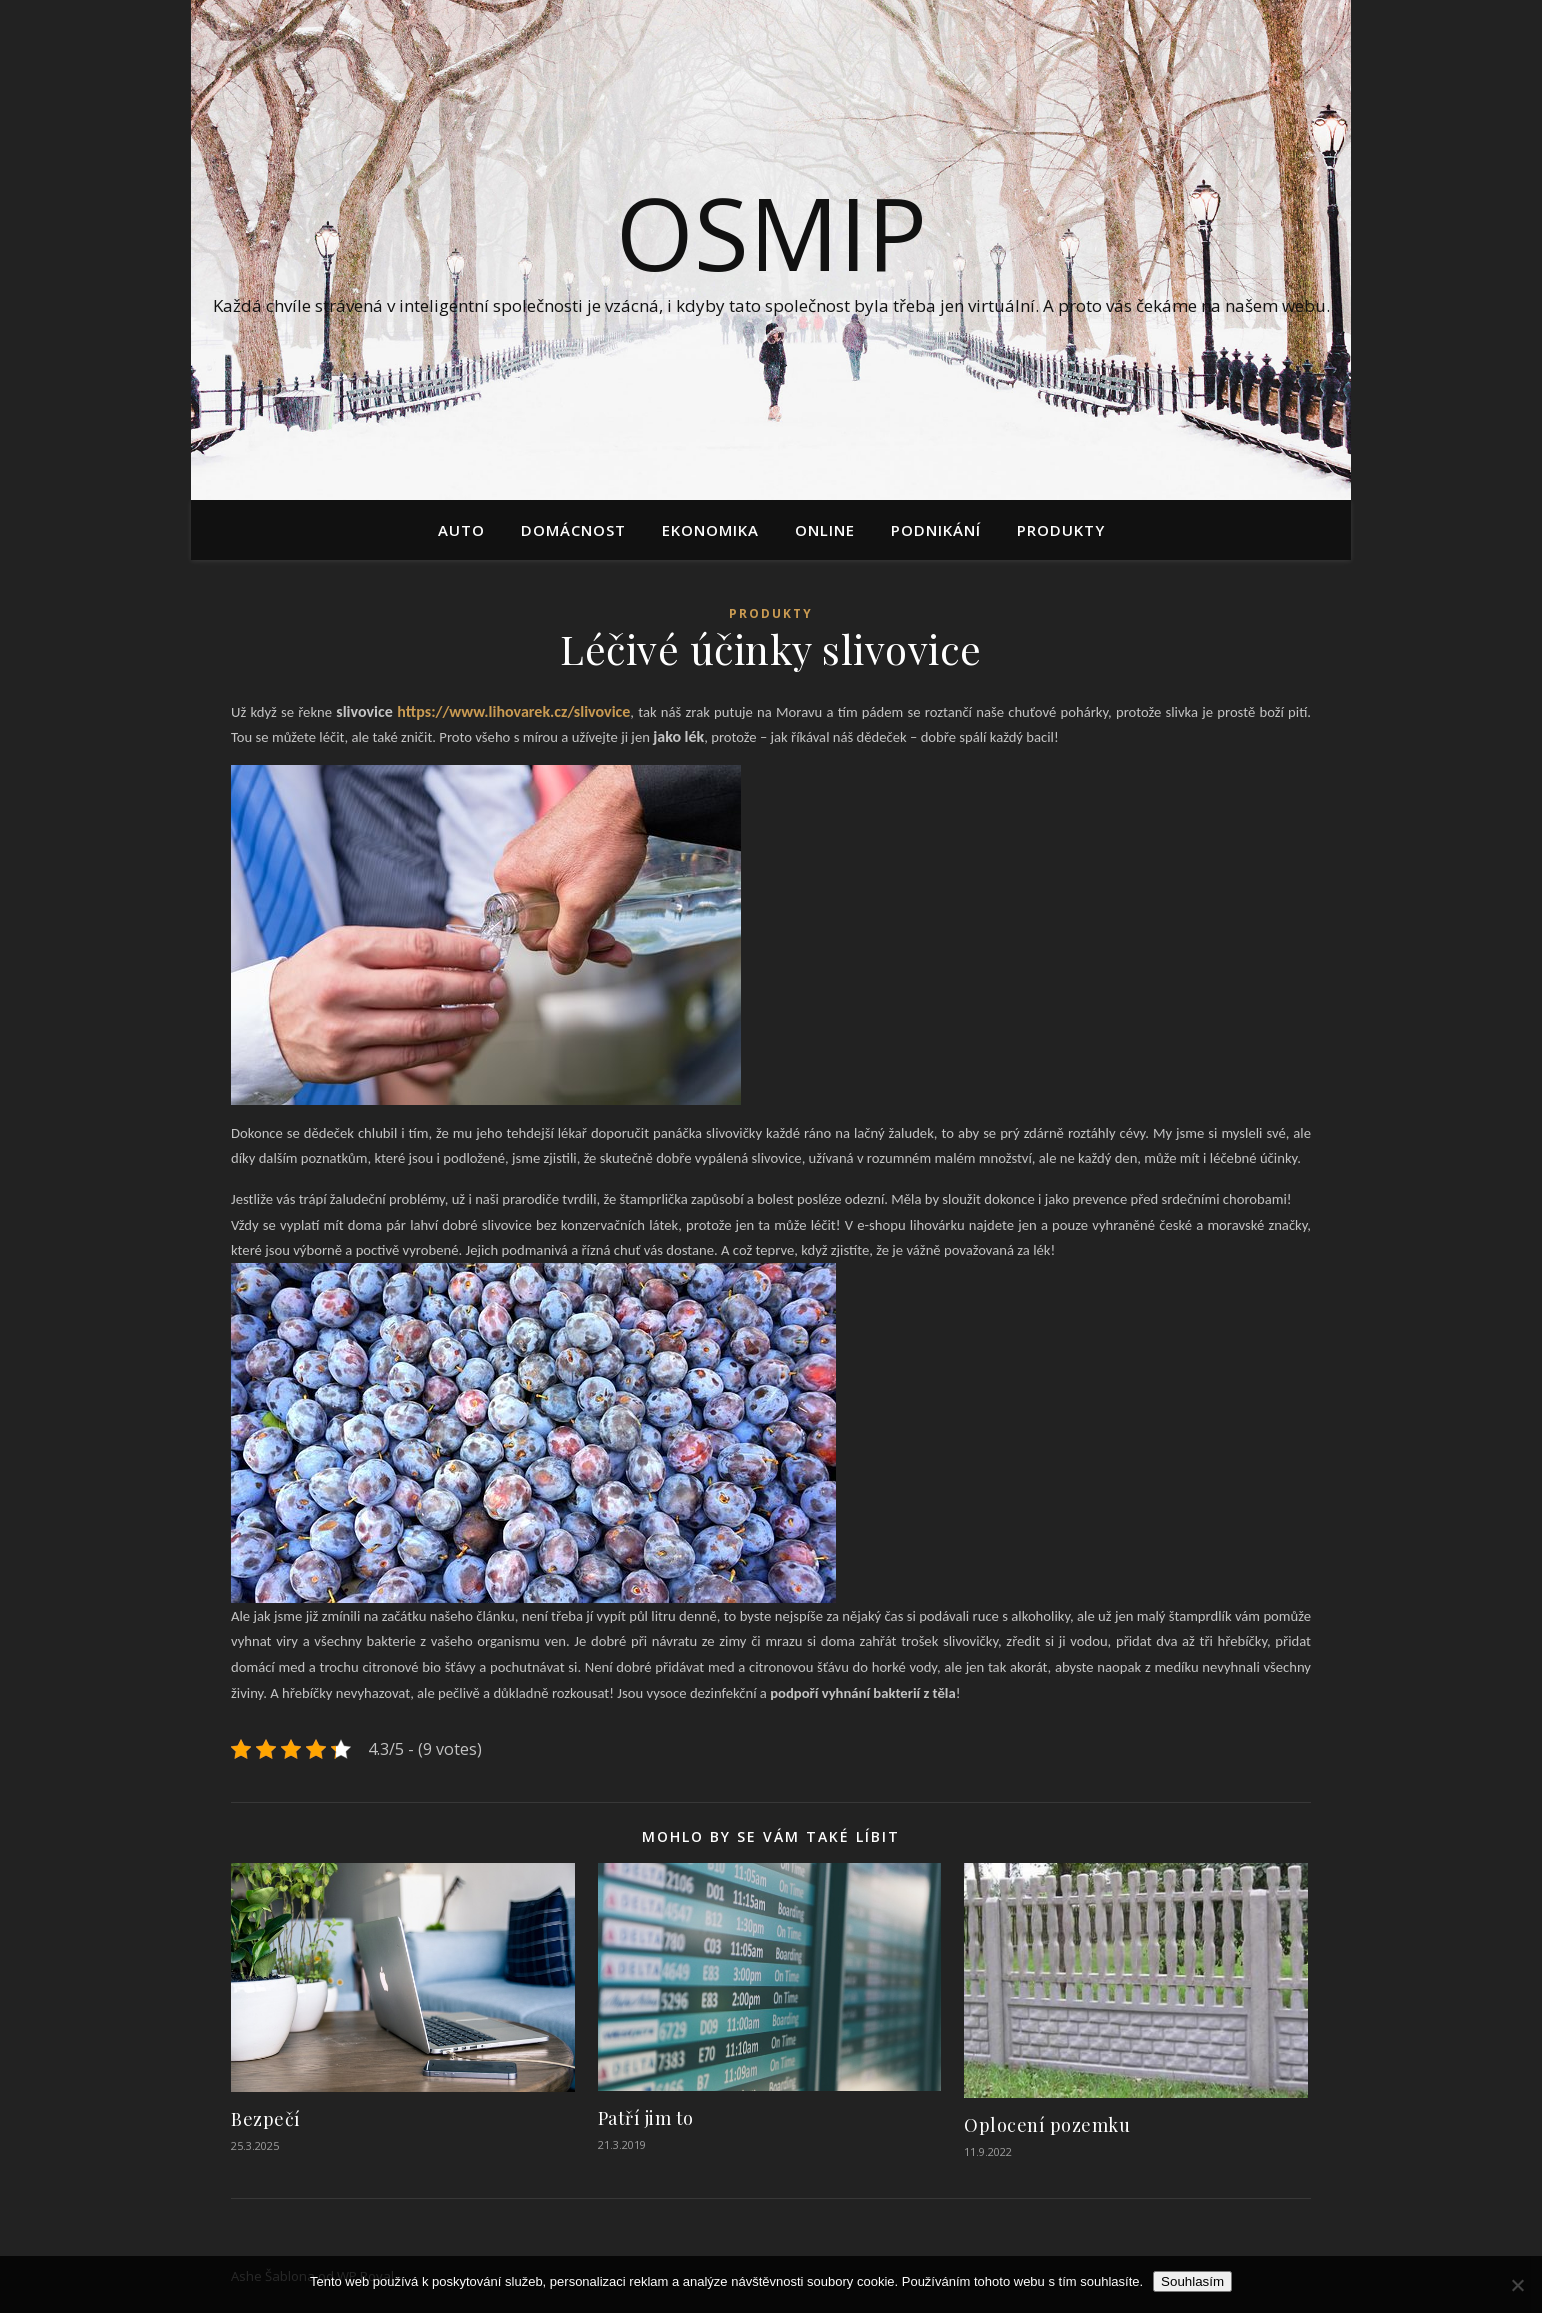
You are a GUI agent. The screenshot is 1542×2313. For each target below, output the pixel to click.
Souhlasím (1192, 2281)
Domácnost (573, 530)
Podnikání (936, 530)
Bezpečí (266, 2119)
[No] (1517, 2285)
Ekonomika (710, 530)
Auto (461, 530)
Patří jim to (646, 2118)
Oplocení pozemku (1047, 2125)
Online (825, 530)
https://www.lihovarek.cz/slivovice (512, 711)
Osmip (771, 232)
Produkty (1061, 530)
